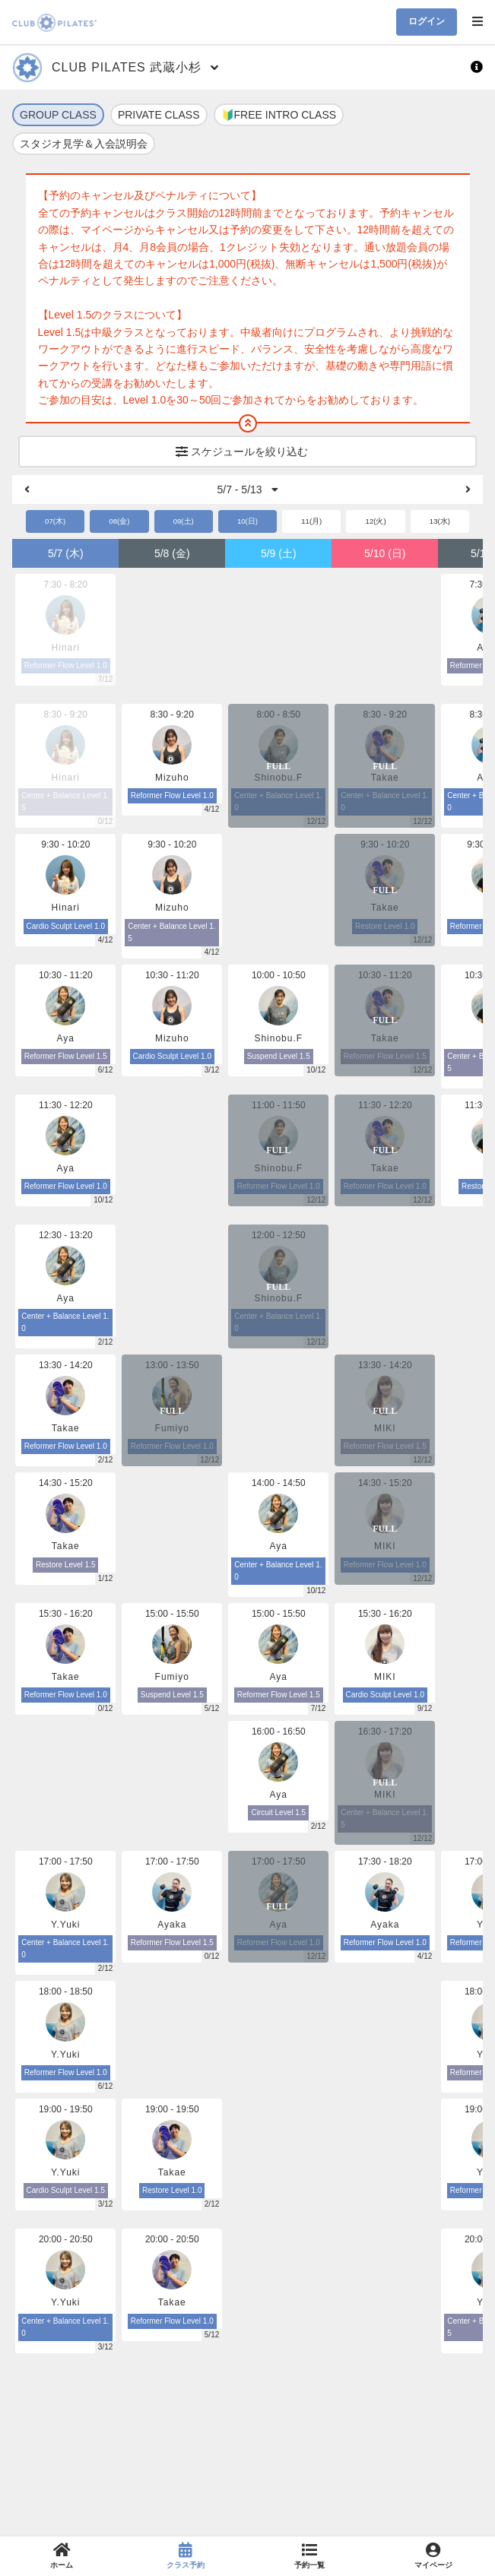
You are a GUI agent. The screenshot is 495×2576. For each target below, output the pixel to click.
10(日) (247, 521)
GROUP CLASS (58, 115)
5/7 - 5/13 (247, 489)
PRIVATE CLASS (159, 115)
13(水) (440, 521)
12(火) (376, 521)
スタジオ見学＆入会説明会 (84, 144)
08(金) (119, 521)
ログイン (426, 21)
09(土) (183, 521)
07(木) (55, 521)
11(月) (311, 521)
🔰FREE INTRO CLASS (279, 115)
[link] (62, 2556)
